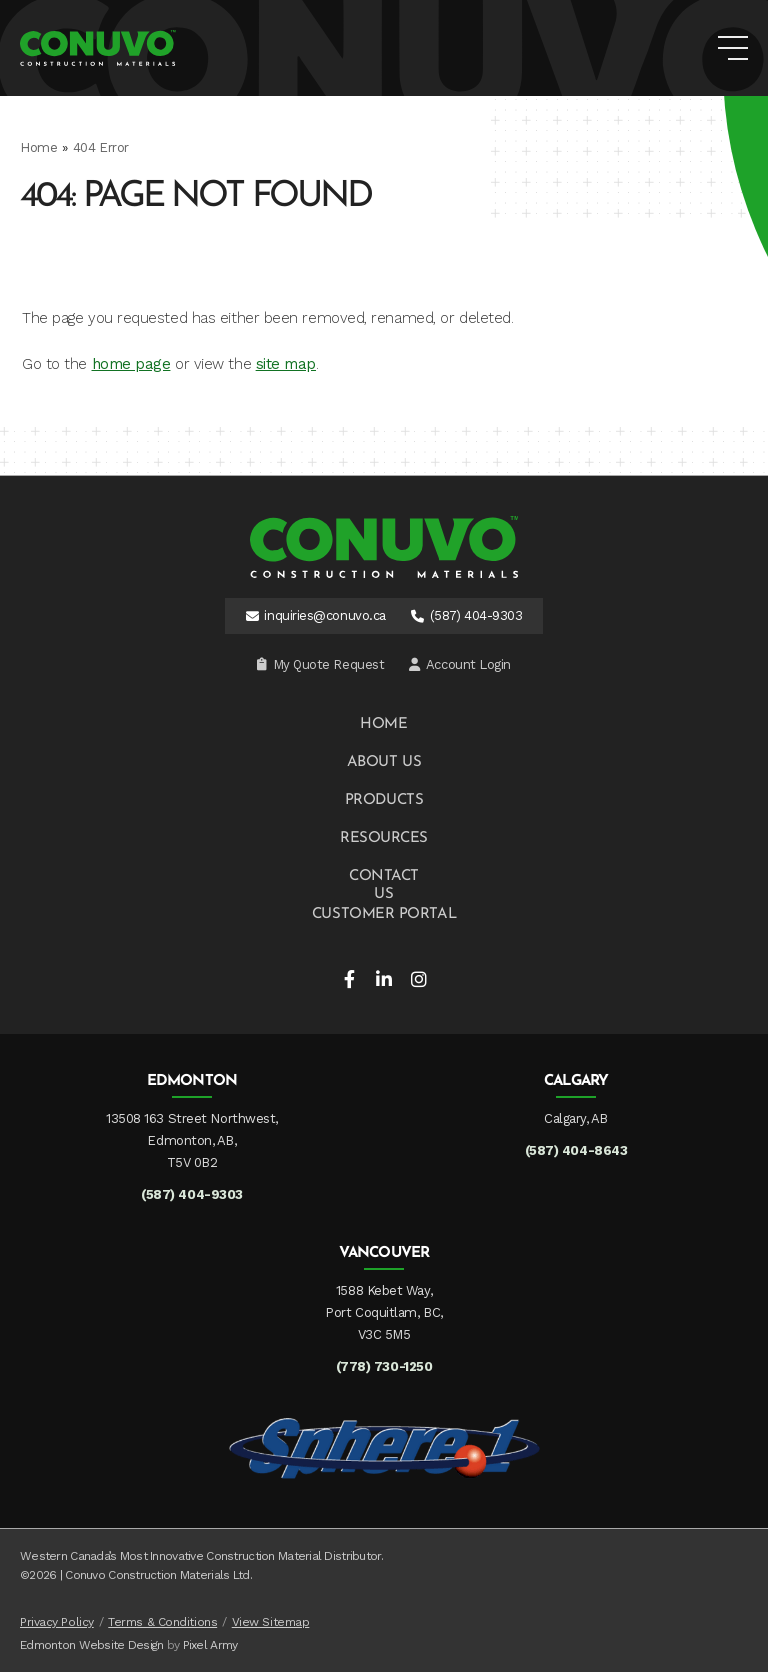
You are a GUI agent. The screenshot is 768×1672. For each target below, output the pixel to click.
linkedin (384, 979)
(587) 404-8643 (576, 1150)
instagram (419, 979)
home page (131, 364)
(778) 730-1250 (384, 1366)
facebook (349, 979)
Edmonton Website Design (91, 1645)
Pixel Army (210, 1645)
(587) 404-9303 (476, 615)
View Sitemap (271, 1622)
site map (286, 364)
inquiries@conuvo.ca (324, 615)
